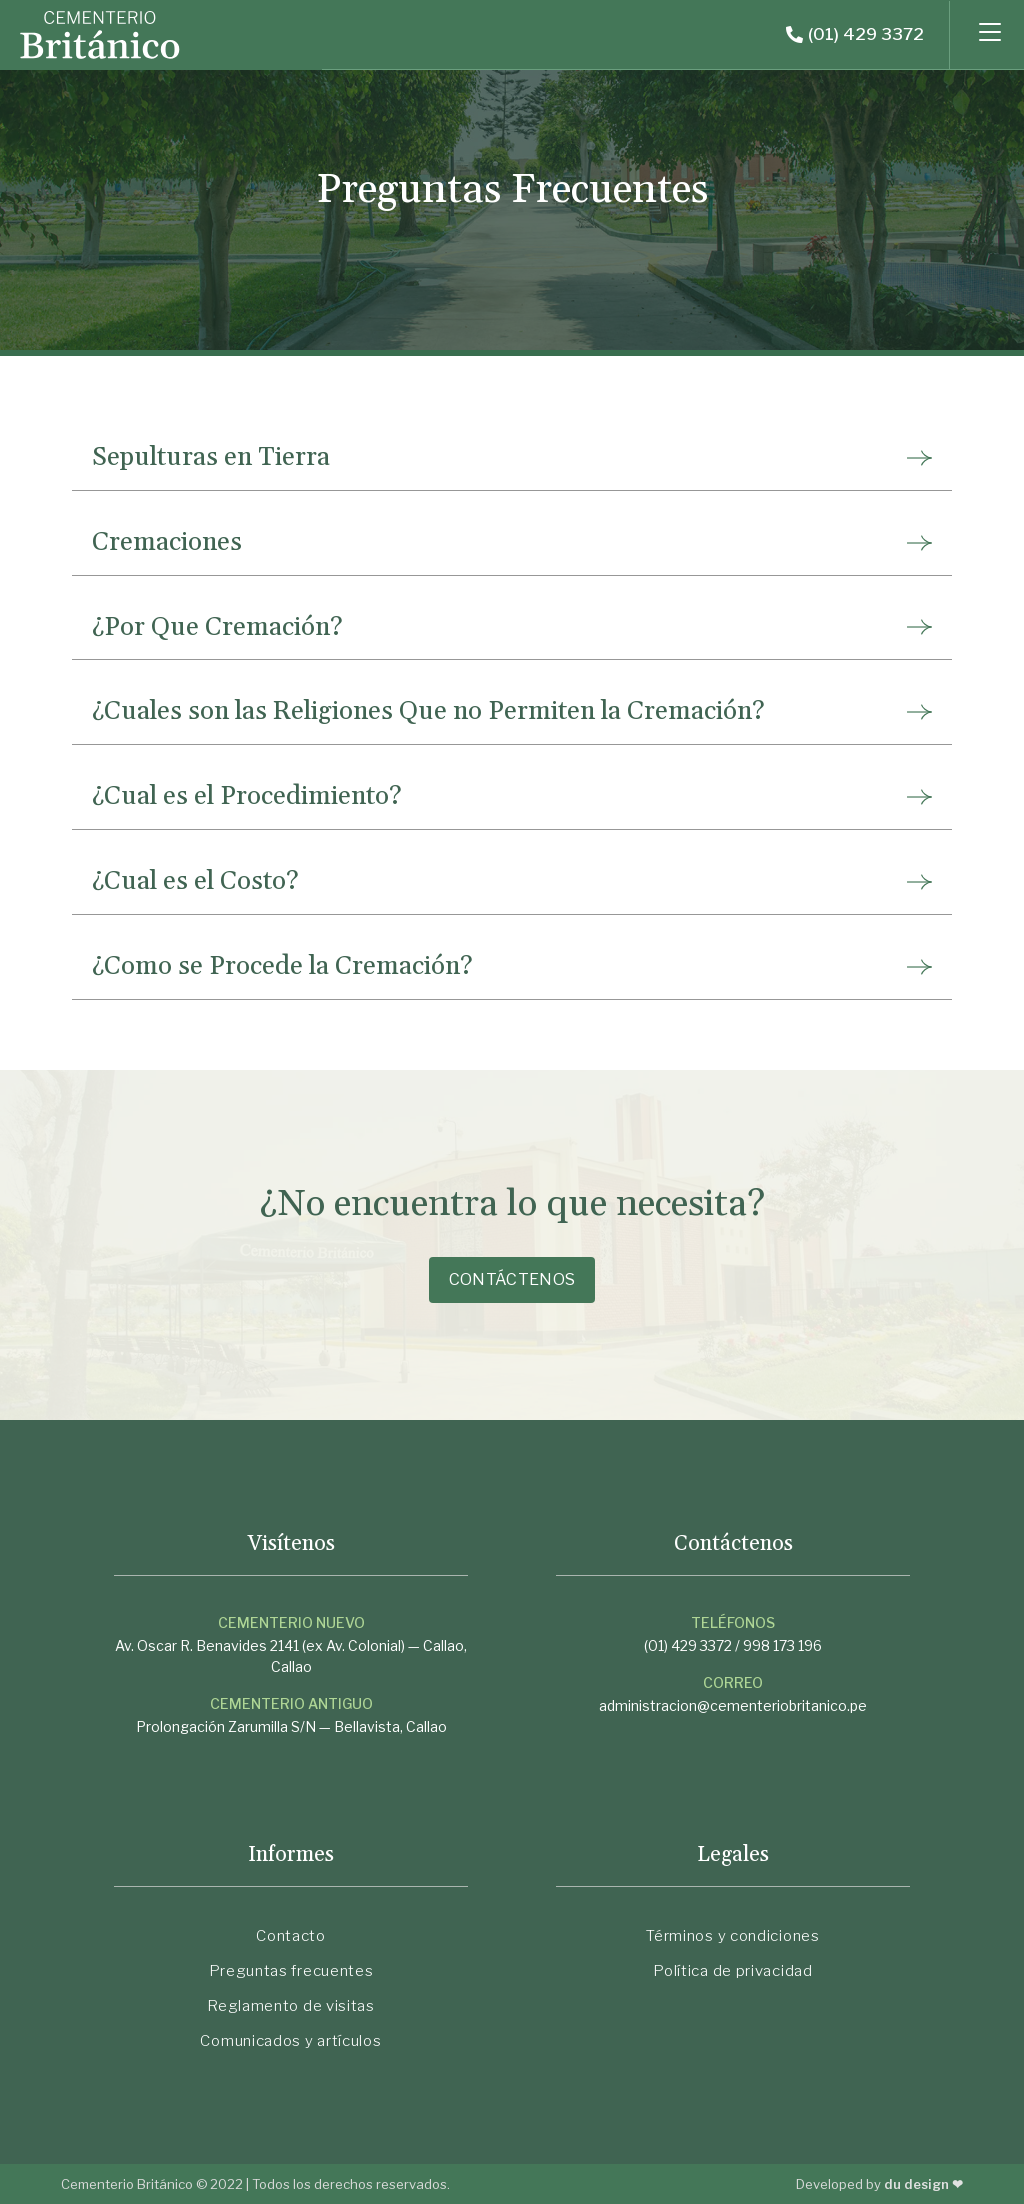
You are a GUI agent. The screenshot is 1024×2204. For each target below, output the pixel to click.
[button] (855, 35)
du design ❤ (923, 2184)
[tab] (512, 458)
